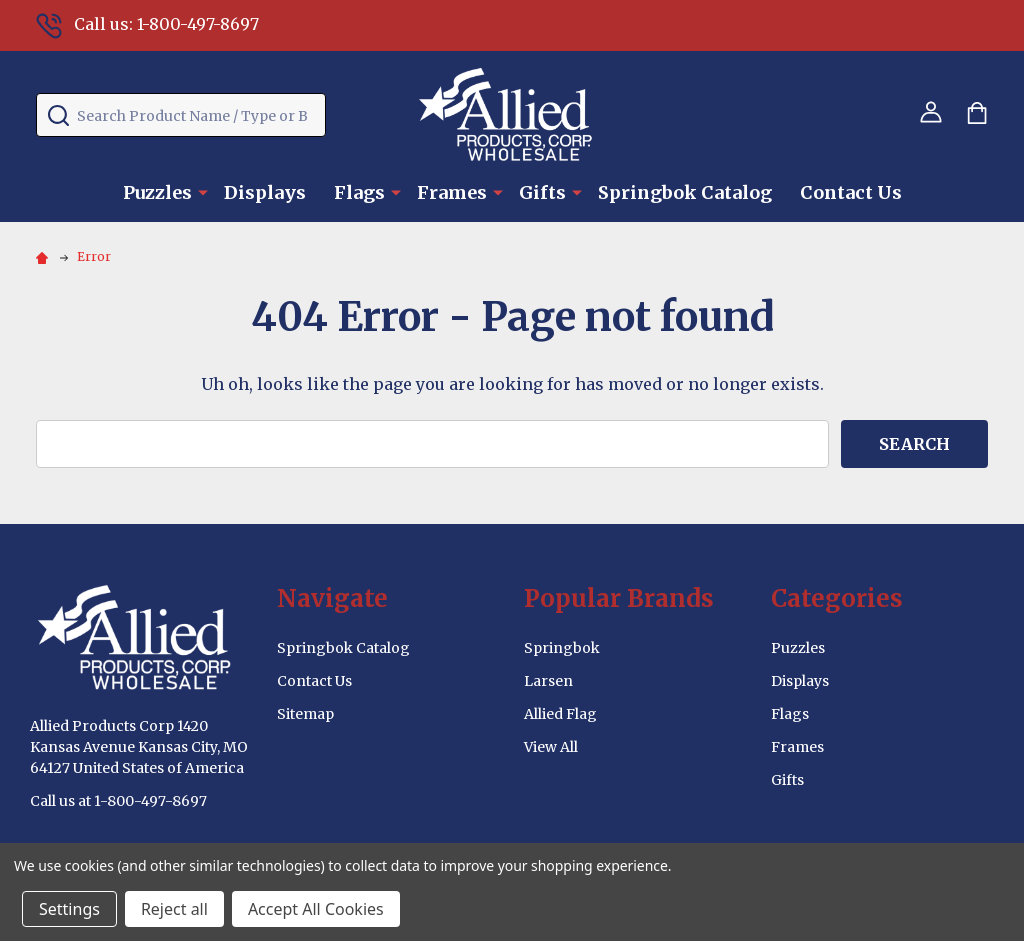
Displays (265, 192)
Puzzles (157, 192)
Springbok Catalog (685, 192)
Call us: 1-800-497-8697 (147, 24)
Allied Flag (560, 714)
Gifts (542, 192)
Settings (69, 909)
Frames (452, 192)
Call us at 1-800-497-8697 (118, 801)
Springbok (562, 648)
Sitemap (305, 714)
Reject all (174, 909)
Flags (359, 192)
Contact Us (851, 192)
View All (551, 747)
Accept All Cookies (316, 909)
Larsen (548, 681)
